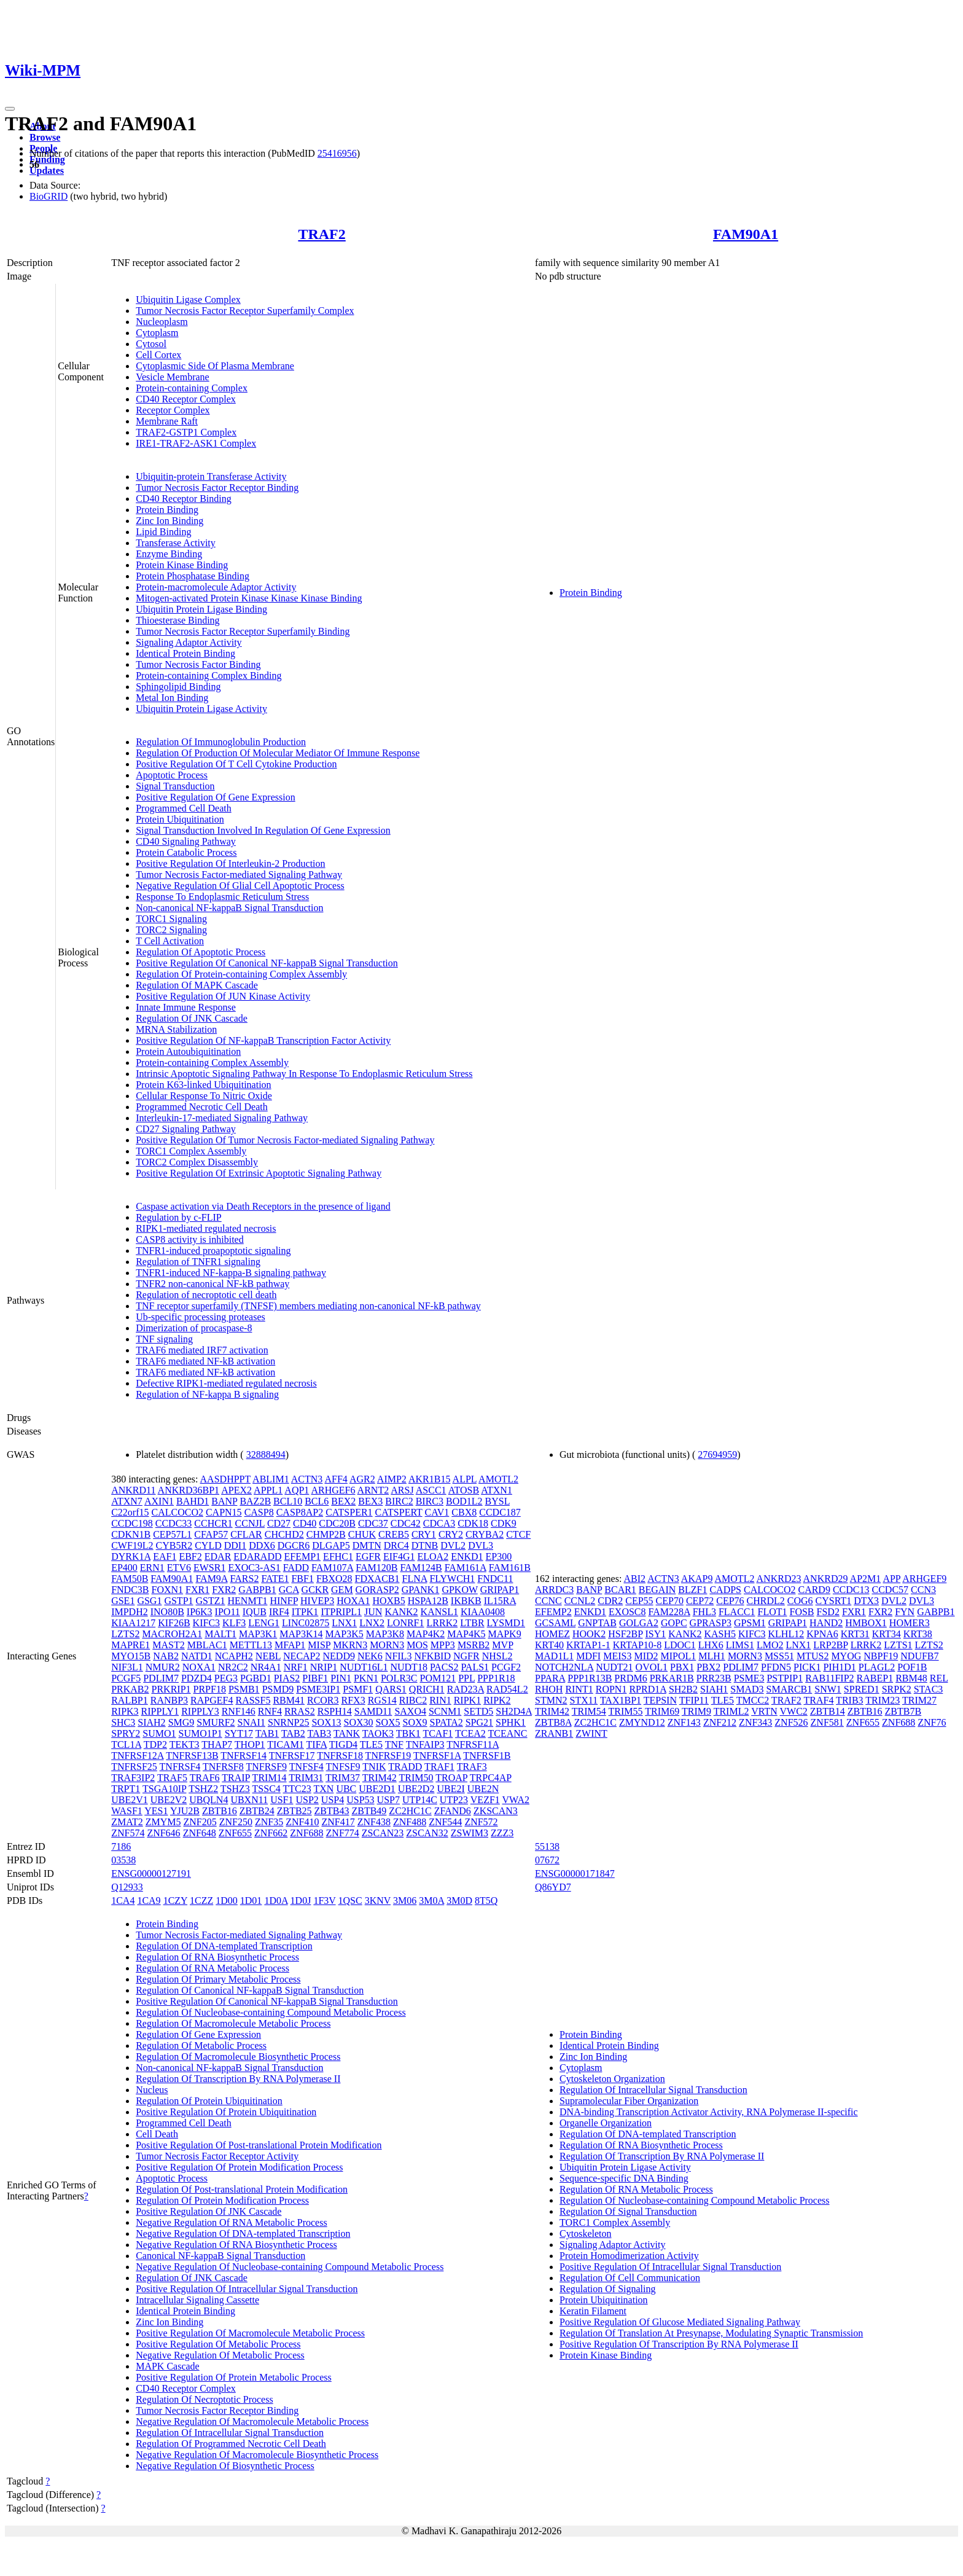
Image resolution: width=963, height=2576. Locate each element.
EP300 (499, 1556)
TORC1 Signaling (171, 919)
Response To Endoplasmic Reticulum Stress (222, 896)
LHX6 (710, 1645)
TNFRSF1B (486, 1755)
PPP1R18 (496, 1678)
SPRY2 (125, 1733)
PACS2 (444, 1667)
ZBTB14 (827, 1711)
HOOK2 (589, 1634)
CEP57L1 (172, 1534)
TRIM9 (696, 1711)
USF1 (281, 1800)
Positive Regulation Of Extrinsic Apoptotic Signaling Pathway (258, 1173)
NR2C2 (233, 1667)
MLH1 (711, 1656)
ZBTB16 (219, 1811)
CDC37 (373, 1523)
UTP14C (419, 1800)
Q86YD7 (553, 1887)
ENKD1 (467, 1556)
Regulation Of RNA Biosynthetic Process (217, 1957)
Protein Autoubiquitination (188, 1051)
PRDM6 (630, 1678)
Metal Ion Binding (172, 697)
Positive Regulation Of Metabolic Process (218, 2344)
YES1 (156, 1811)
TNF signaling (164, 1339)
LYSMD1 (506, 1623)
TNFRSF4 (180, 1766)
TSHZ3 (235, 1788)
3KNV (378, 1900)
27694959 (717, 1454)
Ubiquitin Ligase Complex (188, 299)
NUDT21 (614, 1667)
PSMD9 (278, 1689)
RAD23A (465, 1689)
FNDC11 (495, 1578)
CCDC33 (173, 1523)
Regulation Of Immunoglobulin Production (221, 742)
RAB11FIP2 (829, 1678)
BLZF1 (692, 1589)
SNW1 (827, 1689)
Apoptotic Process (172, 775)
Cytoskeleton (585, 2233)
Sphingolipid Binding (178, 686)
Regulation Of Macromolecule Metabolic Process (233, 2023)
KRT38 (917, 1634)
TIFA (316, 1744)
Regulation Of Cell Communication (629, 2278)
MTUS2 (812, 1656)
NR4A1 (266, 1667)
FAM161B (510, 1567)
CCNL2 (580, 1600)
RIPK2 (496, 1700)
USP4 (332, 1800)
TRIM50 (416, 1777)
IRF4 (279, 1612)
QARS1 (391, 1689)
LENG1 (263, 1623)
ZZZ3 (502, 1833)
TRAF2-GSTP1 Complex (186, 432)
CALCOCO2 (177, 1512)
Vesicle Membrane (172, 377)
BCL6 (317, 1501)
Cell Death (157, 2134)
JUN (373, 1612)
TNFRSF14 (243, 1755)
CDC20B (337, 1523)
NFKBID (432, 1656)
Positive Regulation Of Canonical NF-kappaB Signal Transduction (267, 963)
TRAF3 (472, 1766)
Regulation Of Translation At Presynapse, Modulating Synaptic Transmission (711, 2333)
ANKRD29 (825, 1578)
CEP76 (730, 1600)
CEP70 (670, 1600)
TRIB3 (849, 1700)
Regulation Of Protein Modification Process (222, 2200)
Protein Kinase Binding (182, 565)
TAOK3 (378, 1733)
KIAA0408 (483, 1612)
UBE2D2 (416, 1788)
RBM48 (911, 1678)
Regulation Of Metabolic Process (201, 2045)
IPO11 (227, 1612)
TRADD (405, 1766)
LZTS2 (125, 1634)
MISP (319, 1645)
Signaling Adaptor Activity (188, 642)
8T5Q (486, 1900)
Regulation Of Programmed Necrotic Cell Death (231, 2443)
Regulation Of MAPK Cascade (197, 985)
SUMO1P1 (200, 1733)
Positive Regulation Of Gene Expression (215, 797)
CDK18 (473, 1523)
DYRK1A (130, 1556)
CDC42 (406, 1523)
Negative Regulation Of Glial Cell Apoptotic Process (240, 885)
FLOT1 (772, 1612)
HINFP (284, 1600)
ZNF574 (127, 1833)
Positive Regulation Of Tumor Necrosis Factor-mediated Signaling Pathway (285, 1140)
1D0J (300, 1900)
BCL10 (287, 1501)
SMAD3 (746, 1689)
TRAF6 (205, 1777)
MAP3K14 (300, 1634)
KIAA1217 (133, 1623)
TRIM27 (919, 1700)
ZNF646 (163, 1833)
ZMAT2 (127, 1822)
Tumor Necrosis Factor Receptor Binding (217, 487)
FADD (296, 1567)
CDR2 (610, 1600)
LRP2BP (830, 1645)
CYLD (208, 1545)
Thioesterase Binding (177, 620)
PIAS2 (287, 1678)
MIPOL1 (678, 1656)
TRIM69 (662, 1711)
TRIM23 (882, 1700)
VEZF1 (485, 1800)
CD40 (304, 1523)
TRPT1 (125, 1788)
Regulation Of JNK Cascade (192, 1018)
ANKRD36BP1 (188, 1490)
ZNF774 (342, 1833)
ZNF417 (337, 1822)
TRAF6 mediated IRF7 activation (202, 1350)
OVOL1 (652, 1667)
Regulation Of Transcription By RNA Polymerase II (238, 2078)
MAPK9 (504, 1634)
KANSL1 (439, 1612)
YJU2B (185, 1811)
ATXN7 (126, 1501)
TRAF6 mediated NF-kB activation (205, 1361)
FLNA (414, 1578)
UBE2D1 (377, 1788)
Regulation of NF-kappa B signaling (207, 1394)
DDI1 (235, 1545)
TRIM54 (589, 1711)
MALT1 (220, 1634)
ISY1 (655, 1634)
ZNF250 (235, 1822)
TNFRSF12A (137, 1755)
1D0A (275, 1900)
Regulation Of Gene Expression (198, 2034)
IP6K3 (199, 1612)
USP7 (388, 1800)
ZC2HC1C (410, 1811)
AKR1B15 (429, 1479)
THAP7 (216, 1744)
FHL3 (704, 1612)
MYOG (846, 1656)
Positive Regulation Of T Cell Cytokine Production (236, 764)
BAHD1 (192, 1501)
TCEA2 (470, 1733)
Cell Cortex (158, 355)
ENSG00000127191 (151, 1873)
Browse (44, 137)
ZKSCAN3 (496, 1811)
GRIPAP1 (499, 1589)
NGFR (466, 1656)
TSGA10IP (164, 1788)
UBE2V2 (168, 1800)
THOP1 (250, 1744)
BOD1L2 (464, 1501)
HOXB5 (388, 1600)
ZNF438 (374, 1822)
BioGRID (48, 196)
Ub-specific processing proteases (200, 1317)
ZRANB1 (554, 1733)
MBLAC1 (207, 1645)
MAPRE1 (130, 1645)
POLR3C (399, 1678)
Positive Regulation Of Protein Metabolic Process (234, 2377)
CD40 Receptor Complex (186, 399)
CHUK (362, 1534)
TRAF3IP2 (133, 1777)
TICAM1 (285, 1744)
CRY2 (451, 1534)
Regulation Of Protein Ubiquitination (209, 2101)
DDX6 (262, 1545)
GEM (342, 1589)
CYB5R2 (174, 1545)
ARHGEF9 (924, 1578)
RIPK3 (124, 1711)
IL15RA (500, 1600)
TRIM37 (343, 1777)
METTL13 (251, 1645)
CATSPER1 (349, 1512)
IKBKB (466, 1600)
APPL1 (268, 1490)
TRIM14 (269, 1777)
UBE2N (483, 1788)
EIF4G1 (399, 1556)
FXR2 (224, 1589)
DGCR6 (294, 1545)
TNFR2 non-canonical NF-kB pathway (212, 1283)
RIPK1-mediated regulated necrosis (206, 1228)
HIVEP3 (317, 1600)
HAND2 (826, 1623)
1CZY (175, 1900)
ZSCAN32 (427, 1833)
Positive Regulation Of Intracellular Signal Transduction (246, 2289)
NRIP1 (323, 1667)
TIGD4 (343, 1744)
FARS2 (244, 1578)
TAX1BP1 (620, 1700)
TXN (323, 1788)
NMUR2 (163, 1667)
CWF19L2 (132, 1545)
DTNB (425, 1545)
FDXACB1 (377, 1578)
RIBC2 (413, 1700)
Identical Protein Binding (185, 653)
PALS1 (475, 1667)
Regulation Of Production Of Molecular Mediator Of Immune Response (277, 753)
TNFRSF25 (134, 1766)
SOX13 (326, 1722)
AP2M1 (865, 1578)
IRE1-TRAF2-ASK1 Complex (196, 443)
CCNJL (250, 1523)
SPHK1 (511, 1722)
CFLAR (246, 1534)
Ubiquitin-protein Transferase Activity (211, 476)
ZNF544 (445, 1822)
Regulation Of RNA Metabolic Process (212, 1968)
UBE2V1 (129, 1800)
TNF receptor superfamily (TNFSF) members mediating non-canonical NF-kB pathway (308, 1306)
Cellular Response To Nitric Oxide (204, 1095)
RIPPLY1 (160, 1711)
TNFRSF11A (472, 1744)
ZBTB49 (368, 1811)
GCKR (315, 1589)
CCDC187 (500, 1512)
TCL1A (126, 1744)
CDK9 (504, 1523)
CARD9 (814, 1589)
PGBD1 (255, 1678)
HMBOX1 (866, 1623)
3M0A (431, 1900)
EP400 (124, 1567)
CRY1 (423, 1534)
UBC (346, 1788)
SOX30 (358, 1722)
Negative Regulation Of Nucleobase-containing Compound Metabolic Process (289, 2266)
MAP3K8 (385, 1634)
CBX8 (464, 1512)
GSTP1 (178, 1600)
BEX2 (343, 1501)
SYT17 (239, 1733)
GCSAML (555, 1623)
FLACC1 (737, 1612)
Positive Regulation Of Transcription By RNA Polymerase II (678, 2344)
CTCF (518, 1534)
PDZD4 (196, 1678)
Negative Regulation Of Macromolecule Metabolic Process (252, 2421)
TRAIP (236, 1777)
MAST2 (168, 1645)
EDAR (218, 1556)
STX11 (584, 1700)
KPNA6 (822, 1634)
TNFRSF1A (437, 1755)
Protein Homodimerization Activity (629, 2255)
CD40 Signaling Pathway (186, 841)
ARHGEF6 (333, 1490)
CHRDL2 (766, 1600)
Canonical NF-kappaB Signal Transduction (220, 2255)
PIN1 (340, 1678)
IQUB (255, 1612)
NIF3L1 (127, 1667)
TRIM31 (306, 1777)
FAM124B (421, 1567)
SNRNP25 (289, 1722)
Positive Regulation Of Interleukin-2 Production (230, 863)
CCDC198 (132, 1523)
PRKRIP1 (171, 1689)
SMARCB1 (789, 1689)
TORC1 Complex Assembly (191, 1151)
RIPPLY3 (200, 1711)
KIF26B (174, 1623)
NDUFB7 (919, 1656)
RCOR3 (323, 1700)
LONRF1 (405, 1623)
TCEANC (508, 1733)
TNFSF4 (306, 1766)
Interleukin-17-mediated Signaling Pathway (222, 1118)
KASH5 (720, 1634)
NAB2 (166, 1656)
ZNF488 (409, 1822)
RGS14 (382, 1700)
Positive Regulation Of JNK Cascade (208, 2211)
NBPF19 (881, 1656)
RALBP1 (129, 1700)
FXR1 (197, 1589)
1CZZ (201, 1900)
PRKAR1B (672, 1678)
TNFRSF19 (388, 1755)
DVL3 (480, 1545)
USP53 (360, 1800)
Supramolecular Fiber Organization (628, 2101)
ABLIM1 (270, 1479)
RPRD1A (647, 1689)
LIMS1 (740, 1645)
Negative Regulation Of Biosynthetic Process (225, 2466)
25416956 (337, 153)
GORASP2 (377, 1589)
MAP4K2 (426, 1634)
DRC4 (396, 1545)
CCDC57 (889, 1589)
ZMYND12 (642, 1722)
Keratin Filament (592, 2311)
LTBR (472, 1623)
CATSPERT (399, 1512)
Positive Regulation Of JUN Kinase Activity (223, 996)
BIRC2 (399, 1501)
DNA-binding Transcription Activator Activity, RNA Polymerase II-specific (708, 2112)
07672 (547, 1860)
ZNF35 (269, 1822)
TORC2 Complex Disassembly (197, 1162)
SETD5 (478, 1711)
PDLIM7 (161, 1678)
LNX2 (371, 1623)
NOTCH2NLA (564, 1667)
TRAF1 (439, 1766)
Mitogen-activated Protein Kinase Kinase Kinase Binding (249, 598)
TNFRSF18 (340, 1755)
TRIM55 (626, 1711)
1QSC (350, 1900)
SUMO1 (159, 1733)
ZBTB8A (553, 1722)
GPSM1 (750, 1623)
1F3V (324, 1900)
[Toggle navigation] (10, 109)
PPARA (550, 1678)
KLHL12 (786, 1634)
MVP (502, 1645)
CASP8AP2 (299, 1512)
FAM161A (465, 1567)
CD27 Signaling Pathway (186, 1129)
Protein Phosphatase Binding (192, 576)
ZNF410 (302, 1822)
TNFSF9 (343, 1766)
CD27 (278, 1523)
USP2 (307, 1800)
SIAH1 (714, 1689)
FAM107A (332, 1567)
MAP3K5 (345, 1634)
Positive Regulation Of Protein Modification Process (239, 2167)
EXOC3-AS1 (254, 1567)
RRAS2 (299, 1711)
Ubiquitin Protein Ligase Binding (201, 609)
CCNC (548, 1600)
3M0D (459, 1900)
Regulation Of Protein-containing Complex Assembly (241, 974)
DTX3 (866, 1600)
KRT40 (549, 1645)
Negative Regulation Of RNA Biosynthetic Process (236, 2244)
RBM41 (289, 1700)
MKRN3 (350, 1645)
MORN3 (387, 1645)
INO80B (167, 1612)
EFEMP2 (553, 1612)
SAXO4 (410, 1711)
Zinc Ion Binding (169, 520)
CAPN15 (224, 1512)
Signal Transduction (175, 786)
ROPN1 (611, 1689)
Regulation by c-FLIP (179, 1217)
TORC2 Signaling (171, 930)
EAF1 (164, 1556)
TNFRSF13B (192, 1755)
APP (891, 1578)
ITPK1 (305, 1612)
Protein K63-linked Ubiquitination (203, 1084)
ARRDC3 (554, 1589)
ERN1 (152, 1567)
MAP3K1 (258, 1634)
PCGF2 (506, 1667)
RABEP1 (875, 1678)
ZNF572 (480, 1822)
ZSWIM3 (469, 1833)
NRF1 (296, 1667)
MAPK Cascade (168, 2366)
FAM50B (129, 1578)
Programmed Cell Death (184, 808)
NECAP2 (301, 1656)
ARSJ (402, 1490)
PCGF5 (126, 1678)
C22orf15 (130, 1512)
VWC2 (793, 1711)
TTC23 (297, 1788)
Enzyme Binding (169, 554)
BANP (224, 1501)
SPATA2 (446, 1722)
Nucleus (152, 2090)
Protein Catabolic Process (186, 852)
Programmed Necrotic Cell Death (202, 1107)
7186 (121, 1846)
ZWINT (591, 1733)
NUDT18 (408, 1667)
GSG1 (149, 1600)
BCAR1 (620, 1589)
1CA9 (148, 1900)
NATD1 (196, 1656)
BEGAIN (657, 1589)
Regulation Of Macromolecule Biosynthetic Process (238, 2056)
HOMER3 (909, 1623)
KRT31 (855, 1634)
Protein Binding (167, 509)
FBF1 (302, 1578)
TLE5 (371, 1744)
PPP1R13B (589, 1678)
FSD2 (828, 1612)
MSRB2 (473, 1645)
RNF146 (238, 1711)
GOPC (674, 1623)
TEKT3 (185, 1744)
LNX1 (344, 1623)
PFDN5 (776, 1667)
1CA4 (123, 1900)
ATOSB (463, 1490)
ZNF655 (235, 1833)
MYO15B (130, 1656)
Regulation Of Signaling (607, 2289)
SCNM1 (445, 1711)
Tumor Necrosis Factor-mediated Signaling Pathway (239, 874)
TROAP (451, 1777)
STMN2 (551, 1700)
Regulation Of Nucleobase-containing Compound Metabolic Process (270, 2012)
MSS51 (779, 1656)
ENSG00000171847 (575, 1873)
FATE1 (275, 1578)
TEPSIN (660, 1700)
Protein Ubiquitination (180, 819)
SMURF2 (216, 1722)
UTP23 (454, 1800)
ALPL (465, 1479)
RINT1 (579, 1689)
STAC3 (928, 1689)
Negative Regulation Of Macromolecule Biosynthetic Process (257, 2454)
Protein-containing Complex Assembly (212, 1062)
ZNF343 (755, 1722)
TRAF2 (321, 234)
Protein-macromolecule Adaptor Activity (216, 587)
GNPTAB (597, 1623)
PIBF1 (315, 1678)
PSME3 (749, 1678)
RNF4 (270, 1711)
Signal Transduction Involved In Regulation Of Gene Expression (263, 830)
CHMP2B (326, 1534)
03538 (123, 1860)
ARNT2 (373, 1490)
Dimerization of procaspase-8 (194, 1328)
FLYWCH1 (452, 1578)
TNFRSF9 (266, 1766)
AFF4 (335, 1479)
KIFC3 (206, 1623)
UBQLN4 (208, 1800)
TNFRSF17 (292, 1755)
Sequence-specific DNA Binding (623, 2178)
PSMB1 (244, 1689)
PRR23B (713, 1678)
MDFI (588, 1656)
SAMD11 (373, 1711)
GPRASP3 (710, 1623)
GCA (289, 1589)
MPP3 (443, 1645)
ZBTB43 (331, 1811)
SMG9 (181, 1722)
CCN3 (923, 1589)
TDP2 (155, 1744)
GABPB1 (257, 1589)
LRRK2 (442, 1623)
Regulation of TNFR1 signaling (198, 1261)
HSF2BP (625, 1634)
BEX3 (370, 1501)
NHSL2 (497, 1656)
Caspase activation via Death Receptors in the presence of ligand (263, 1206)
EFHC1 (338, 1556)
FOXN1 (168, 1589)
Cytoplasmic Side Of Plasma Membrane (215, 366)
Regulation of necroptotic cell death (206, 1295)
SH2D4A (514, 1711)
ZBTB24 (257, 1811)
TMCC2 (752, 1700)
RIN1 (440, 1700)
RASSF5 (252, 1700)
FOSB (802, 1612)
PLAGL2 (877, 1667)
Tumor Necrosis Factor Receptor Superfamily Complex (245, 310)
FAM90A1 (745, 234)
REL (939, 1678)
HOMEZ (552, 1634)
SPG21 (479, 1722)
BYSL (497, 1501)
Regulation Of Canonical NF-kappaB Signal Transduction (250, 1990)
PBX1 (682, 1667)
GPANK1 (421, 1589)
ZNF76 (932, 1722)
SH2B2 (683, 1689)
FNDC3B (130, 1589)
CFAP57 (211, 1534)
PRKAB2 (130, 1689)
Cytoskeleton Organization (612, 2078)
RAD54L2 (507, 1689)
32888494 (266, 1454)
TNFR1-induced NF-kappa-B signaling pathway (231, 1272)
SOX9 (415, 1722)
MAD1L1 (554, 1656)
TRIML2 (731, 1711)
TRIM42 (379, 1777)
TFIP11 (694, 1700)
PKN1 (366, 1678)
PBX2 (708, 1667)
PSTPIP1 (784, 1678)
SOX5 (388, 1722)
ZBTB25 (294, 1811)
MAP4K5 (466, 1634)
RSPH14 (335, 1711)
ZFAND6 (452, 1811)
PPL (466, 1678)
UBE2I (450, 1788)
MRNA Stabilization (176, 1029)
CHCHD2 (284, 1534)
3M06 (404, 1900)
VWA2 (515, 1800)
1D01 (251, 1900)
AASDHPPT (225, 1479)
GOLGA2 (638, 1623)
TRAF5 (172, 1777)
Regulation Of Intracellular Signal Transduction (230, 2432)
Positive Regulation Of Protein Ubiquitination (226, 2112)
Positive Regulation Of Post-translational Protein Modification (258, 2145)
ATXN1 (496, 1490)
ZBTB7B (903, 1711)
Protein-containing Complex (192, 388)
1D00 (227, 1900)
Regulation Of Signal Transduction (628, 2211)
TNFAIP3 (425, 1744)
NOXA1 (199, 1667)
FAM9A (211, 1578)
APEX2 (236, 1490)
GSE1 (123, 1600)
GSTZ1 (210, 1600)
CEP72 (700, 1600)
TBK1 (408, 1733)
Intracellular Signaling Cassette (197, 2300)
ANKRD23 (779, 1578)
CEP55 (639, 1600)
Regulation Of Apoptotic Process (200, 952)
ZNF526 (791, 1722)
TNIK (374, 1766)
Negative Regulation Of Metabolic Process (220, 2355)
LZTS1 (898, 1645)
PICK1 (807, 1667)
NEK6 (370, 1656)
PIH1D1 (839, 1667)
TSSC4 (266, 1788)
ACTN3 (307, 1479)
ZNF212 (719, 1722)
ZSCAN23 (383, 1833)
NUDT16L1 (364, 1667)
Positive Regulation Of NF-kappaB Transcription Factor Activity (263, 1040)
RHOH (549, 1689)
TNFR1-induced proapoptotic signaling (213, 1250)
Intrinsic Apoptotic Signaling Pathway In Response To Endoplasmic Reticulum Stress (304, 1073)
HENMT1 (248, 1600)
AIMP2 (392, 1479)
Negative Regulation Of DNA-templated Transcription (243, 2233)
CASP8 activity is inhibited (190, 1239)
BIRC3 (429, 1501)
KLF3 (234, 1623)
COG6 (800, 1600)
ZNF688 (306, 1833)
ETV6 (179, 1567)
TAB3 (320, 1733)
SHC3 (123, 1722)
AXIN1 (159, 1501)
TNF (394, 1744)
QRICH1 (427, 1689)
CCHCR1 (213, 1523)
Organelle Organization (605, 2123)
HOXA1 (353, 1600)
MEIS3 (617, 1656)
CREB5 (393, 1534)
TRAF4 (818, 1700)
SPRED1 (861, 1689)
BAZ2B (255, 1501)
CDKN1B (130, 1534)
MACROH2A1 (172, 1634)
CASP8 (259, 1512)
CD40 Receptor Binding (184, 498)
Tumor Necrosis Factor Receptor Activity (217, 2156)
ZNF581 (827, 1722)
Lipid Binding (163, 532)
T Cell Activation (170, 941)
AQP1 (296, 1490)
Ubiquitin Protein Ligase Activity (201, 708)
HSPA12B (428, 1600)
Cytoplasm (157, 332)
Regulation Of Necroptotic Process (204, 2399)
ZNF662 (270, 1833)
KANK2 (401, 1612)
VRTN (764, 1711)
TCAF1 (438, 1733)
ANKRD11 (133, 1490)
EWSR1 (209, 1567)
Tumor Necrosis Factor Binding (198, 664)
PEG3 (226, 1678)
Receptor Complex (172, 410)
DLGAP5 (330, 1545)
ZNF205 (200, 1822)
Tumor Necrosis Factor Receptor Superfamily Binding (242, 631)
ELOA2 (432, 1556)
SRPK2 (896, 1689)
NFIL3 (398, 1656)
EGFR (368, 1556)
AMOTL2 (498, 1479)
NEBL (268, 1656)
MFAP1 (290, 1645)
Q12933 (127, 1887)
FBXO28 (334, 1578)
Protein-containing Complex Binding (208, 675)
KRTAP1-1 (588, 1645)
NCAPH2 (234, 1656)
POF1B (912, 1667)
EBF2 (190, 1556)
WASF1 (126, 1811)
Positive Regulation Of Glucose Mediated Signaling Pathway (679, 2322)
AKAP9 (697, 1578)
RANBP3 (169, 1700)
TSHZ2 (203, 1788)
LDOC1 (680, 1645)
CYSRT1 (834, 1600)
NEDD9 (339, 1656)
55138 (547, 1846)
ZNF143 (684, 1722)
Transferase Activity (176, 543)
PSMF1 (358, 1689)
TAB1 (267, 1733)
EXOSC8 (627, 1612)
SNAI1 (251, 1722)
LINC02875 (305, 1623)
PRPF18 (209, 1689)
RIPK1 (467, 1700)
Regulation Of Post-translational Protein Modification (242, 2189)
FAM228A (669, 1612)
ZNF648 (199, 1833)
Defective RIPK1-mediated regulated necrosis (226, 1383)
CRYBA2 (485, 1534)
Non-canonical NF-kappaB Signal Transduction (229, 907)
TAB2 (293, 1733)
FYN (904, 1612)
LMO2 (770, 1645)
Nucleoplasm (161, 321)
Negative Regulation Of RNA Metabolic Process (231, 2222)
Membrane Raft (167, 421)
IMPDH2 (129, 1612)
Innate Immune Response (186, 1007)
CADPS (725, 1589)
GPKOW (459, 1589)
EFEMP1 (302, 1556)
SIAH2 (151, 1722)
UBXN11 (249, 1800)
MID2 (646, 1656)
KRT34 (886, 1634)
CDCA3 (439, 1523)
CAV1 (437, 1512)
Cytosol (151, 344)
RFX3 (353, 1700)
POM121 (438, 1678)
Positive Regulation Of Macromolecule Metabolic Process (250, 2333)
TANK (346, 1733)
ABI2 (634, 1578)
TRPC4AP (491, 1777)
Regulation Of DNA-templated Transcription (224, 1946)
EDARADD (257, 1556)
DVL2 (453, 1545)
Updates (46, 170)
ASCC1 (431, 1490)
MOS (417, 1645)
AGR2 (362, 1479)
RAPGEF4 (211, 1700)
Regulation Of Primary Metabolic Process (218, 1979)
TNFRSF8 (223, 1766)
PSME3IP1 (318, 1689)
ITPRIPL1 (341, 1612)
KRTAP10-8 (637, 1645)
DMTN (367, 1545)
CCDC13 (851, 1589)
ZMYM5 (163, 1822)
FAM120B (376, 1567)
